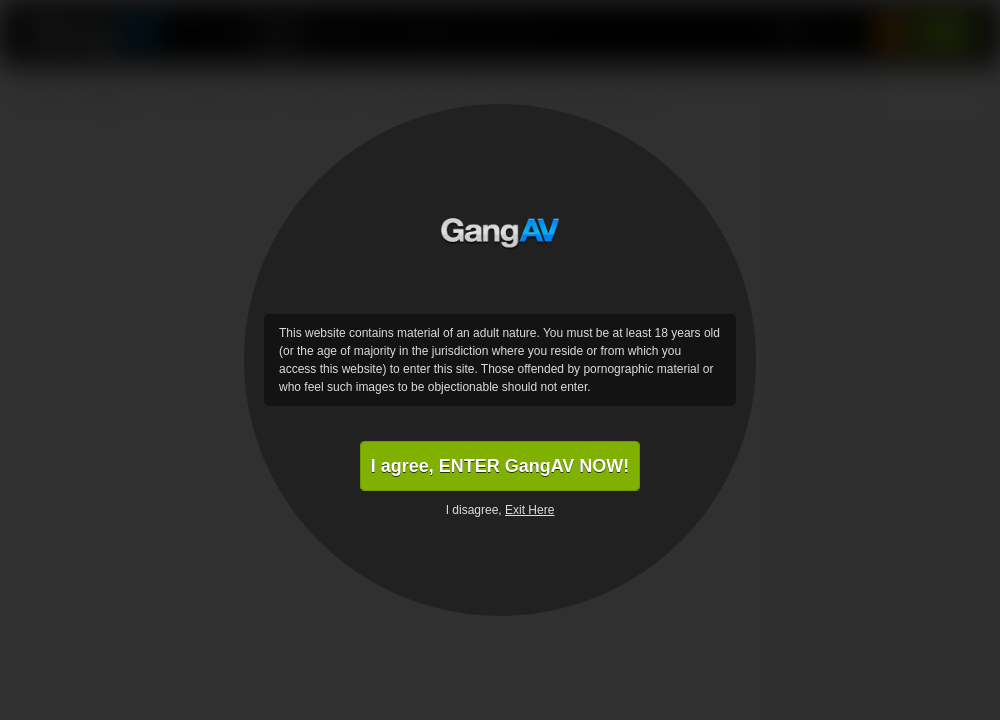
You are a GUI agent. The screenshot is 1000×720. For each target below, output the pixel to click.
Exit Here (529, 510)
